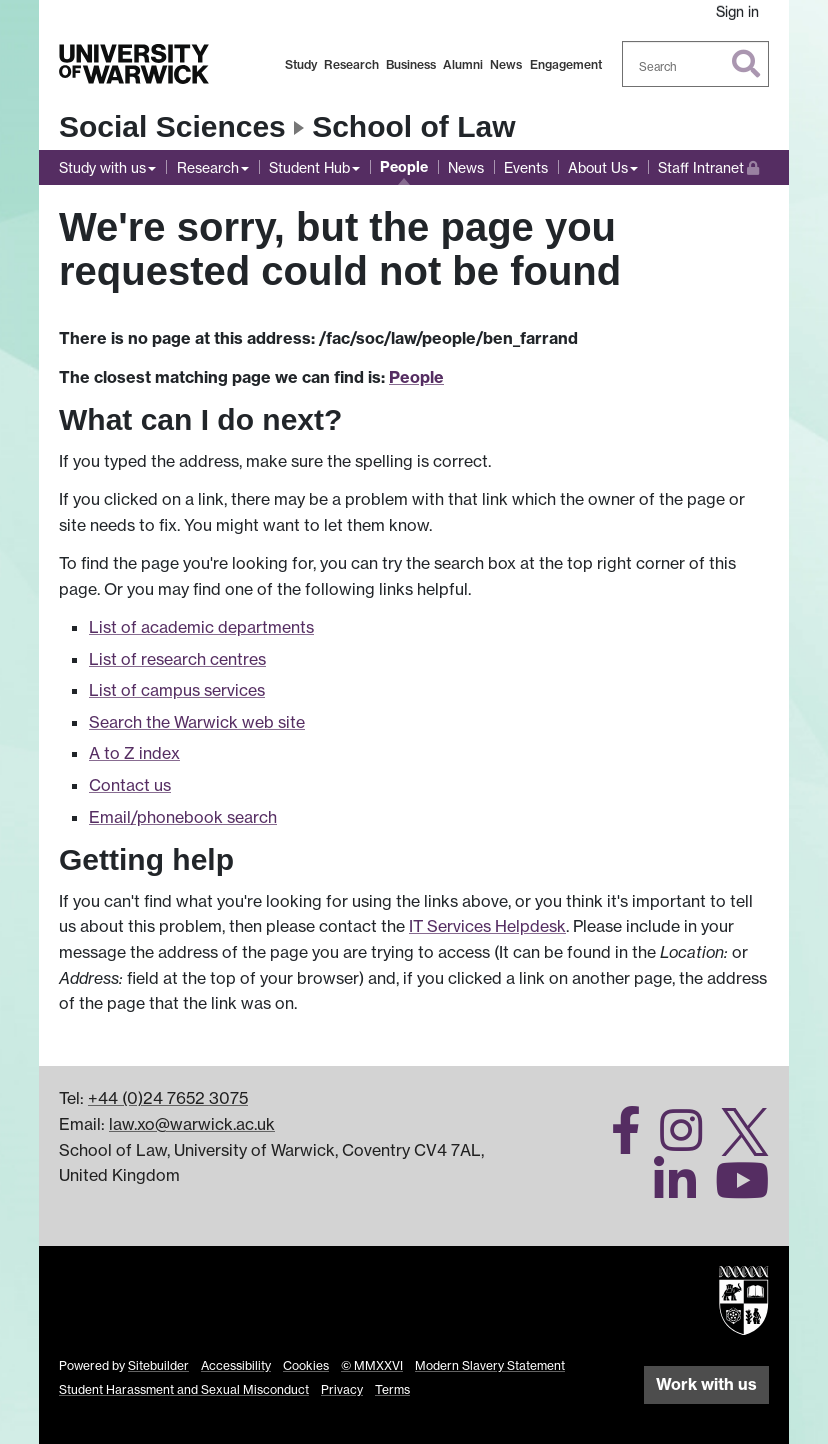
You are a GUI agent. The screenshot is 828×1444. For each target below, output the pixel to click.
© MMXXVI (372, 1365)
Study (301, 64)
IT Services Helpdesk (487, 926)
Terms (392, 1389)
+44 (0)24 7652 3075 (168, 1098)
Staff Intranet (708, 165)
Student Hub (309, 167)
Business (411, 64)
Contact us (130, 785)
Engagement (566, 64)
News (506, 64)
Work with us (706, 1384)
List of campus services (177, 690)
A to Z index (134, 753)
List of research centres (177, 659)
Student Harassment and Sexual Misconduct (184, 1389)
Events (526, 167)
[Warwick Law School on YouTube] (734, 1192)
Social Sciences (172, 126)
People (404, 167)
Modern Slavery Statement (490, 1365)
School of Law (413, 126)
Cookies (306, 1365)
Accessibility (236, 1365)
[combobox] (696, 64)
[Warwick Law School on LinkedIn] (667, 1192)
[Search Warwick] (696, 64)
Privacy (342, 1389)
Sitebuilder (158, 1365)
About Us (598, 167)
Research (351, 64)
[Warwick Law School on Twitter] (737, 1142)
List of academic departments (201, 627)
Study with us (102, 167)
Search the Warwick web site (197, 722)
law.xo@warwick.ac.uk (192, 1124)
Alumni (463, 64)
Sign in (737, 11)
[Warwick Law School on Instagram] (673, 1142)
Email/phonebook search (183, 817)
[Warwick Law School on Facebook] (618, 1142)
